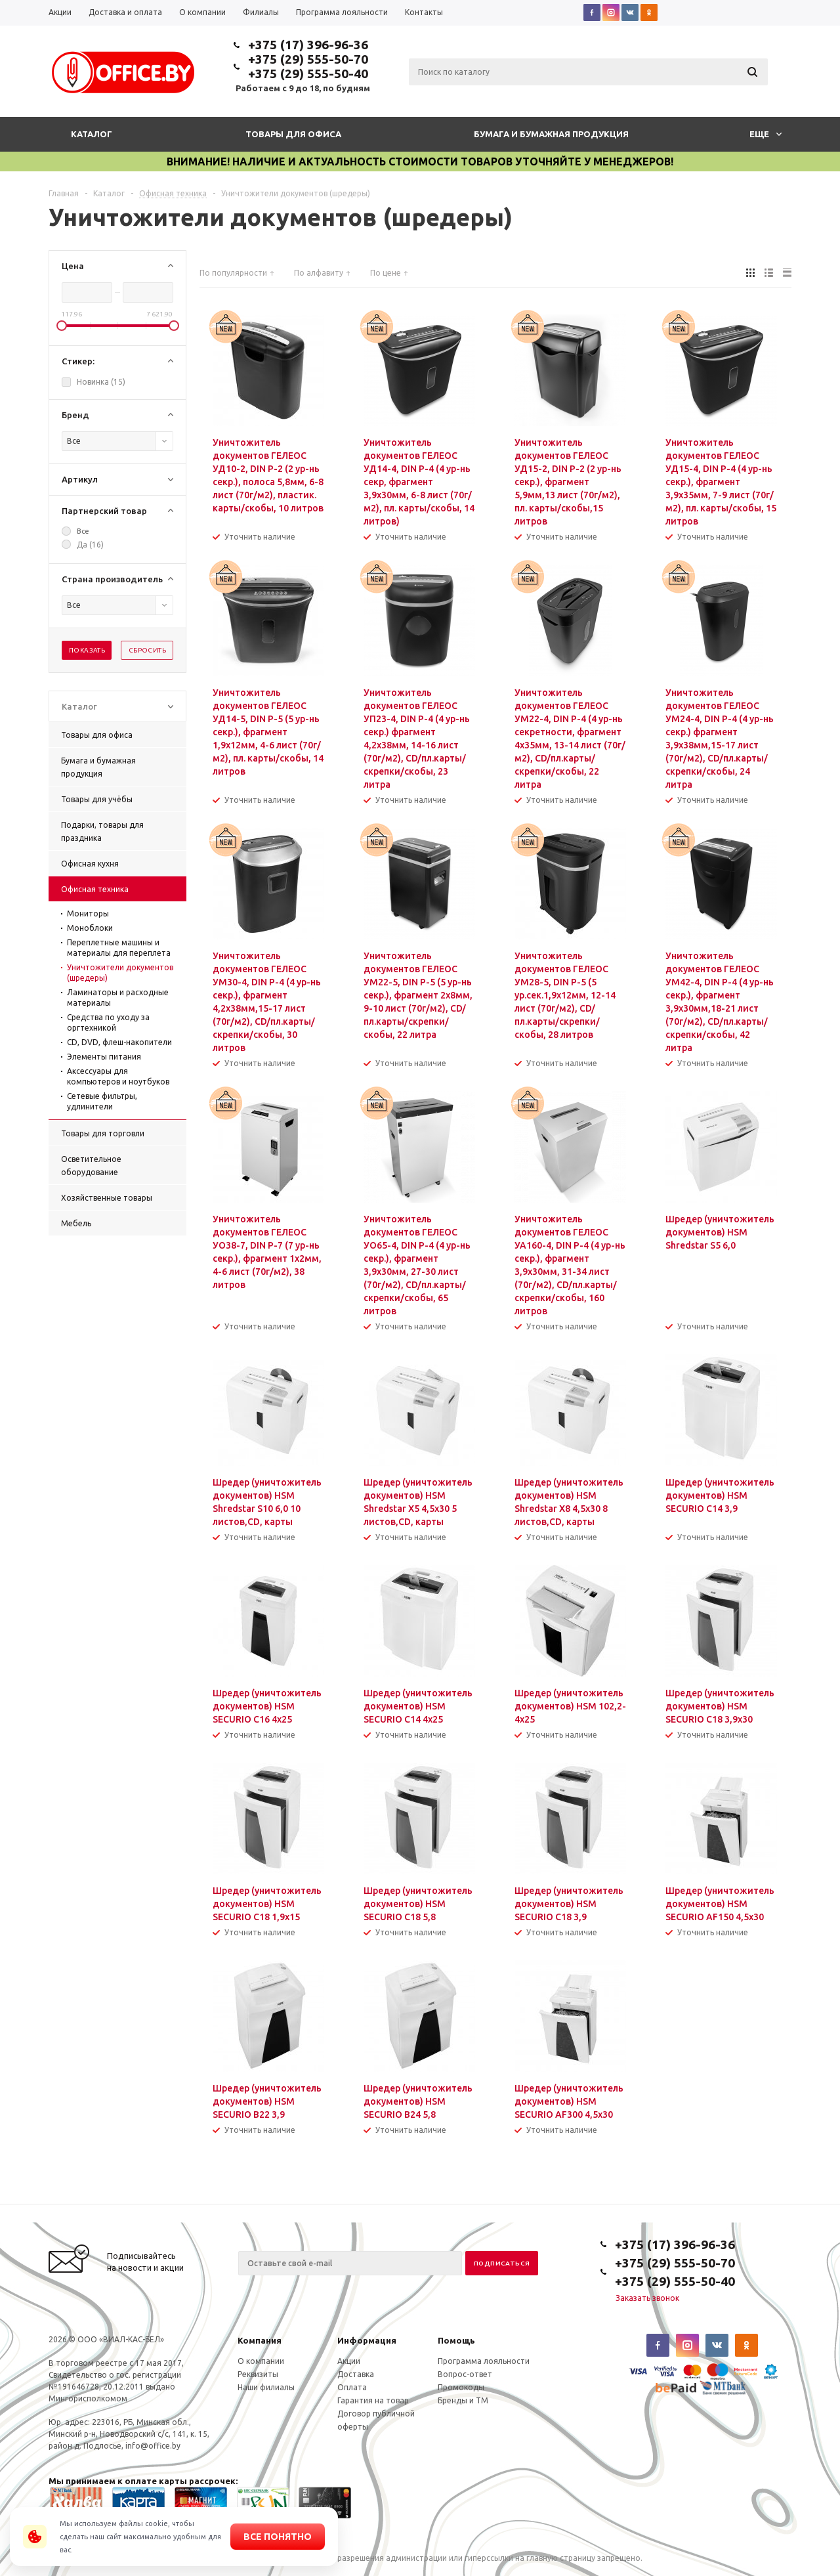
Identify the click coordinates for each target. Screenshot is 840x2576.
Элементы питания (104, 1056)
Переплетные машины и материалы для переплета (119, 947)
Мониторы (88, 913)
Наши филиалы (266, 2387)
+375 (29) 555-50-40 (308, 73)
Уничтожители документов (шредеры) (120, 972)
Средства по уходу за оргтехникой (108, 1022)
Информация (366, 2340)
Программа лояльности (484, 2361)
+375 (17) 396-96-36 (308, 44)
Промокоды (461, 2387)
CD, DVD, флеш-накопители (119, 1042)
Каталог (91, 134)
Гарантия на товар (373, 2400)
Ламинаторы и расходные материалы (118, 997)
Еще (765, 134)
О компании (261, 2361)
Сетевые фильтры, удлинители (102, 1101)
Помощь (456, 2340)
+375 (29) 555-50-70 (308, 59)
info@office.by (152, 2445)
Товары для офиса (293, 134)
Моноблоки (90, 928)
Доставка (355, 2374)
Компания (260, 2340)
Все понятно (277, 2536)
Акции (348, 2361)
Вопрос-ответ (465, 2374)
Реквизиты (258, 2374)
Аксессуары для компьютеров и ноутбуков (118, 1076)
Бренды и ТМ (463, 2400)
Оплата (352, 2387)
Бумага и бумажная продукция (551, 134)
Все (83, 531)
